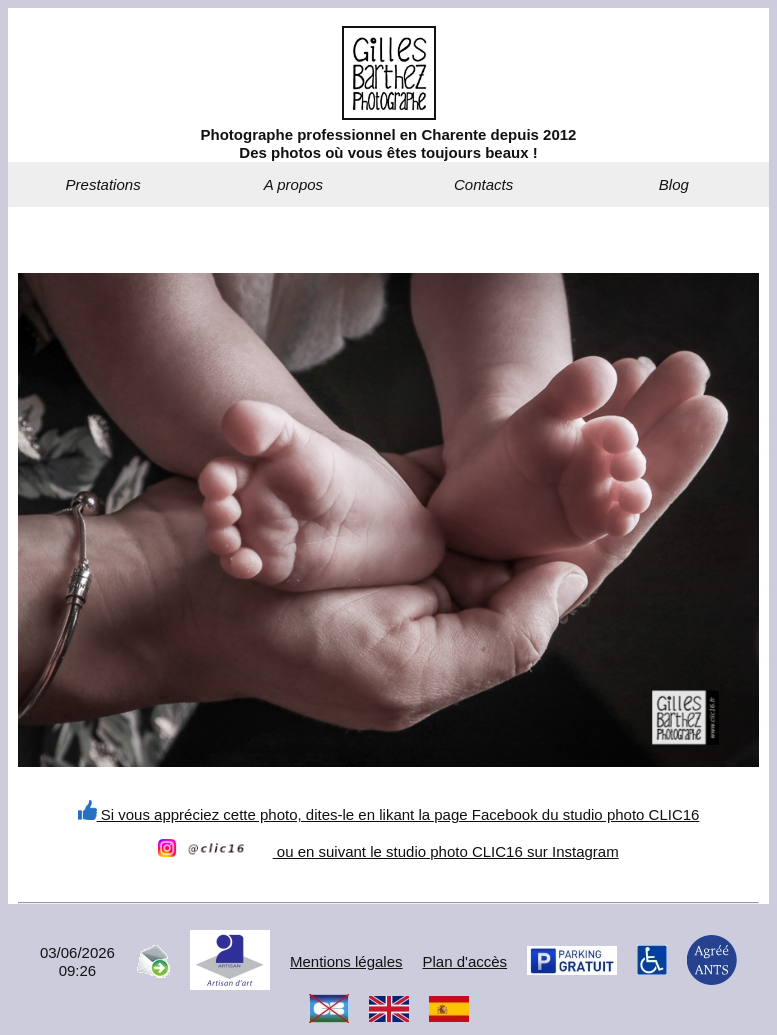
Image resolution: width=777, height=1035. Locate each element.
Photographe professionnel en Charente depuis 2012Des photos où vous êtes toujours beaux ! (389, 143)
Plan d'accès (465, 961)
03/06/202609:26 (77, 961)
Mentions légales (346, 961)
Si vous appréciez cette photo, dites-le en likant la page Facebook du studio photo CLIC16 (389, 814)
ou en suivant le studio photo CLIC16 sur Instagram (388, 851)
